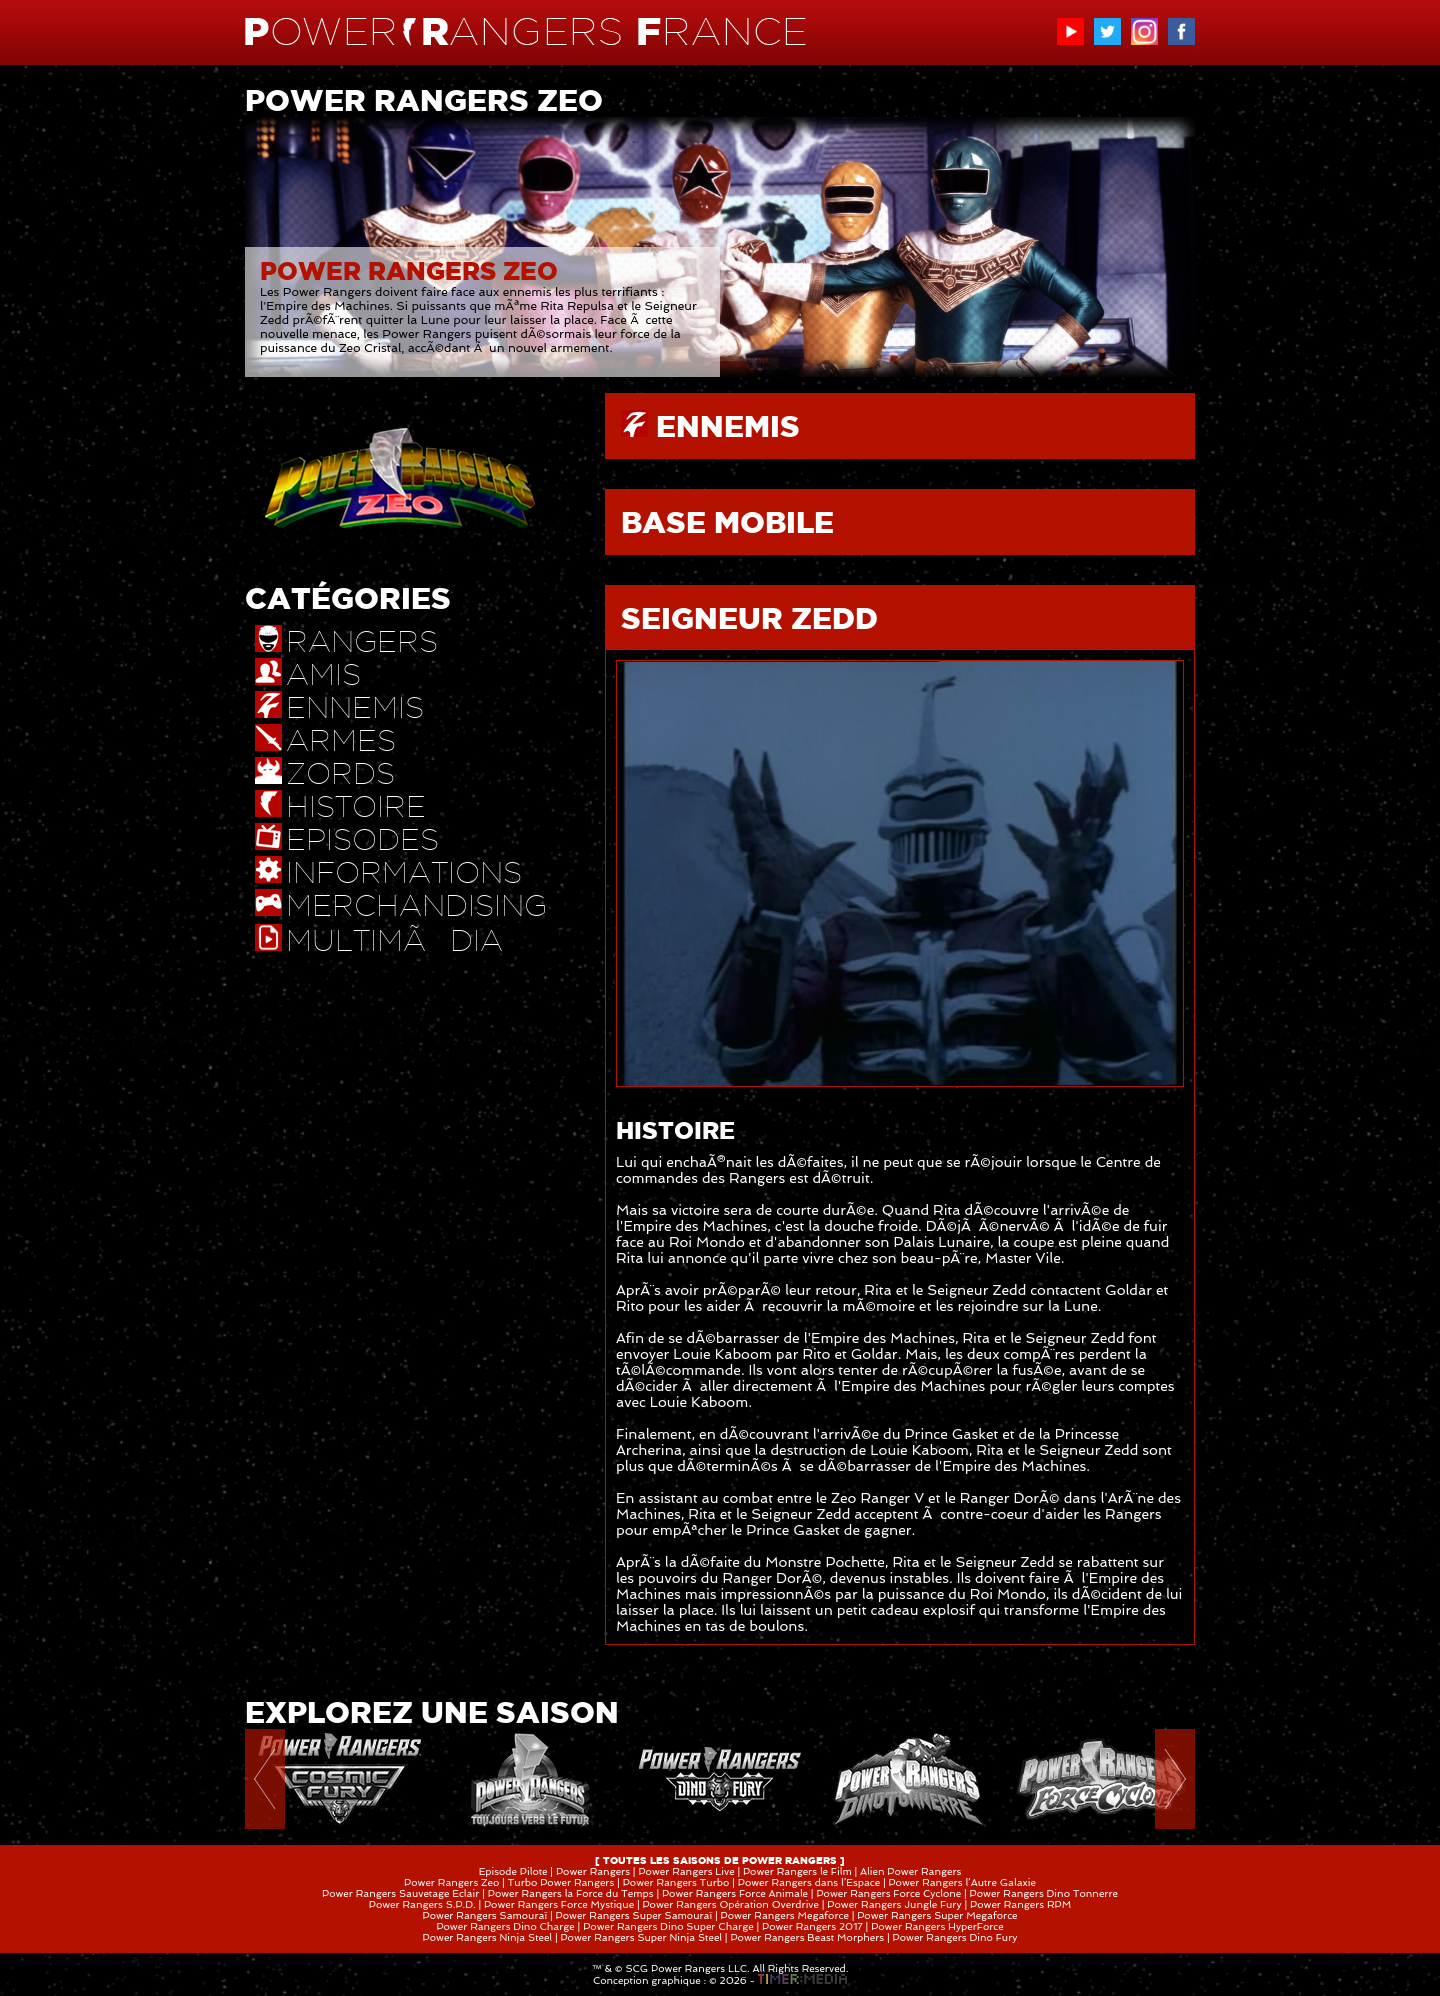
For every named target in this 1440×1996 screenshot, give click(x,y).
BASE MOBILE (727, 522)
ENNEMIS (728, 426)
